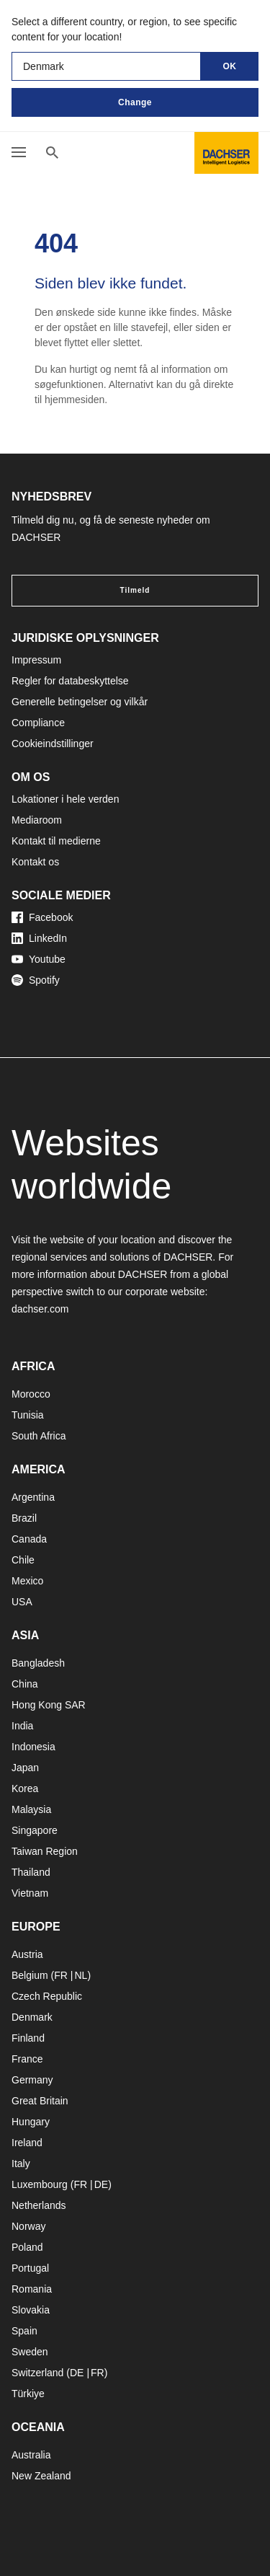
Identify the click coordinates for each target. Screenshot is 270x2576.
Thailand (31, 1872)
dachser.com (40, 1309)
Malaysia (31, 1809)
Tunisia (28, 1415)
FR (61, 1975)
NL (80, 1975)
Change (135, 102)
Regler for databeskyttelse (70, 681)
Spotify (36, 980)
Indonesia (33, 1746)
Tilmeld (135, 590)
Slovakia (31, 2310)
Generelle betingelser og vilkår (80, 701)
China (25, 1684)
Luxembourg (40, 2184)
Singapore (35, 1830)
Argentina (33, 1497)
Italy (21, 2163)
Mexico (27, 1581)
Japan (25, 1767)
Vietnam (30, 1893)
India (22, 1726)
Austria (27, 1954)
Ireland (27, 2142)
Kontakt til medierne (56, 841)
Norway (28, 2226)
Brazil (24, 1518)
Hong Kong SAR (49, 1705)
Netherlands (39, 2205)
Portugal (30, 2268)
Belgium (30, 1975)
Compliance (38, 722)
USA (22, 1601)
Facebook (42, 917)
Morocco (31, 1394)
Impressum (36, 660)
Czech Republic (47, 1996)
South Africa (39, 1436)
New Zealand (41, 2476)
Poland (27, 2247)
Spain (24, 2331)
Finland (28, 2038)
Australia (31, 2455)
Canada (29, 1539)
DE (101, 2184)
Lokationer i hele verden (65, 799)
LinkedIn (39, 938)
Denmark (32, 2017)
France (27, 2059)
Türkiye (28, 2393)
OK (230, 66)
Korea (25, 1788)
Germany (32, 2080)
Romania (32, 2289)
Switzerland (37, 2372)
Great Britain (40, 2101)
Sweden (30, 2351)
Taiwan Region (45, 1851)
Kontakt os (35, 862)
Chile (23, 1560)
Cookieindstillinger (53, 743)
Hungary (31, 2121)
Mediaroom (37, 820)
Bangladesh (38, 1663)
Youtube (39, 959)
